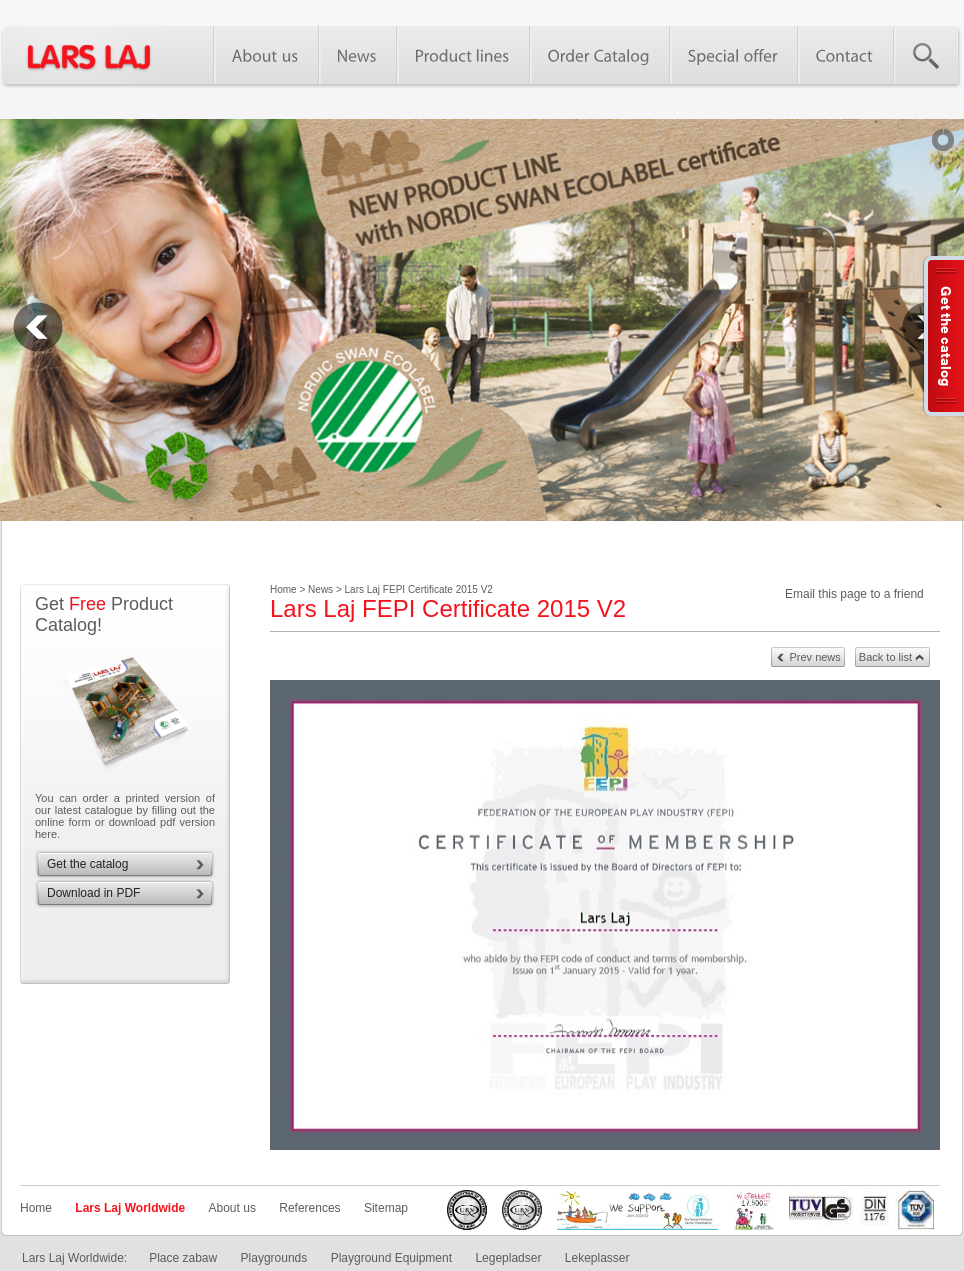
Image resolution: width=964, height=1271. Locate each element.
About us (232, 1208)
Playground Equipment (391, 1258)
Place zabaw (183, 1258)
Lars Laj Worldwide (130, 1208)
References (309, 1208)
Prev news (814, 657)
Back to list (885, 657)
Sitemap (386, 1208)
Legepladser (508, 1258)
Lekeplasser (597, 1258)
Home (36, 1208)
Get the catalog (87, 864)
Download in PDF (93, 893)
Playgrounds (274, 1258)
